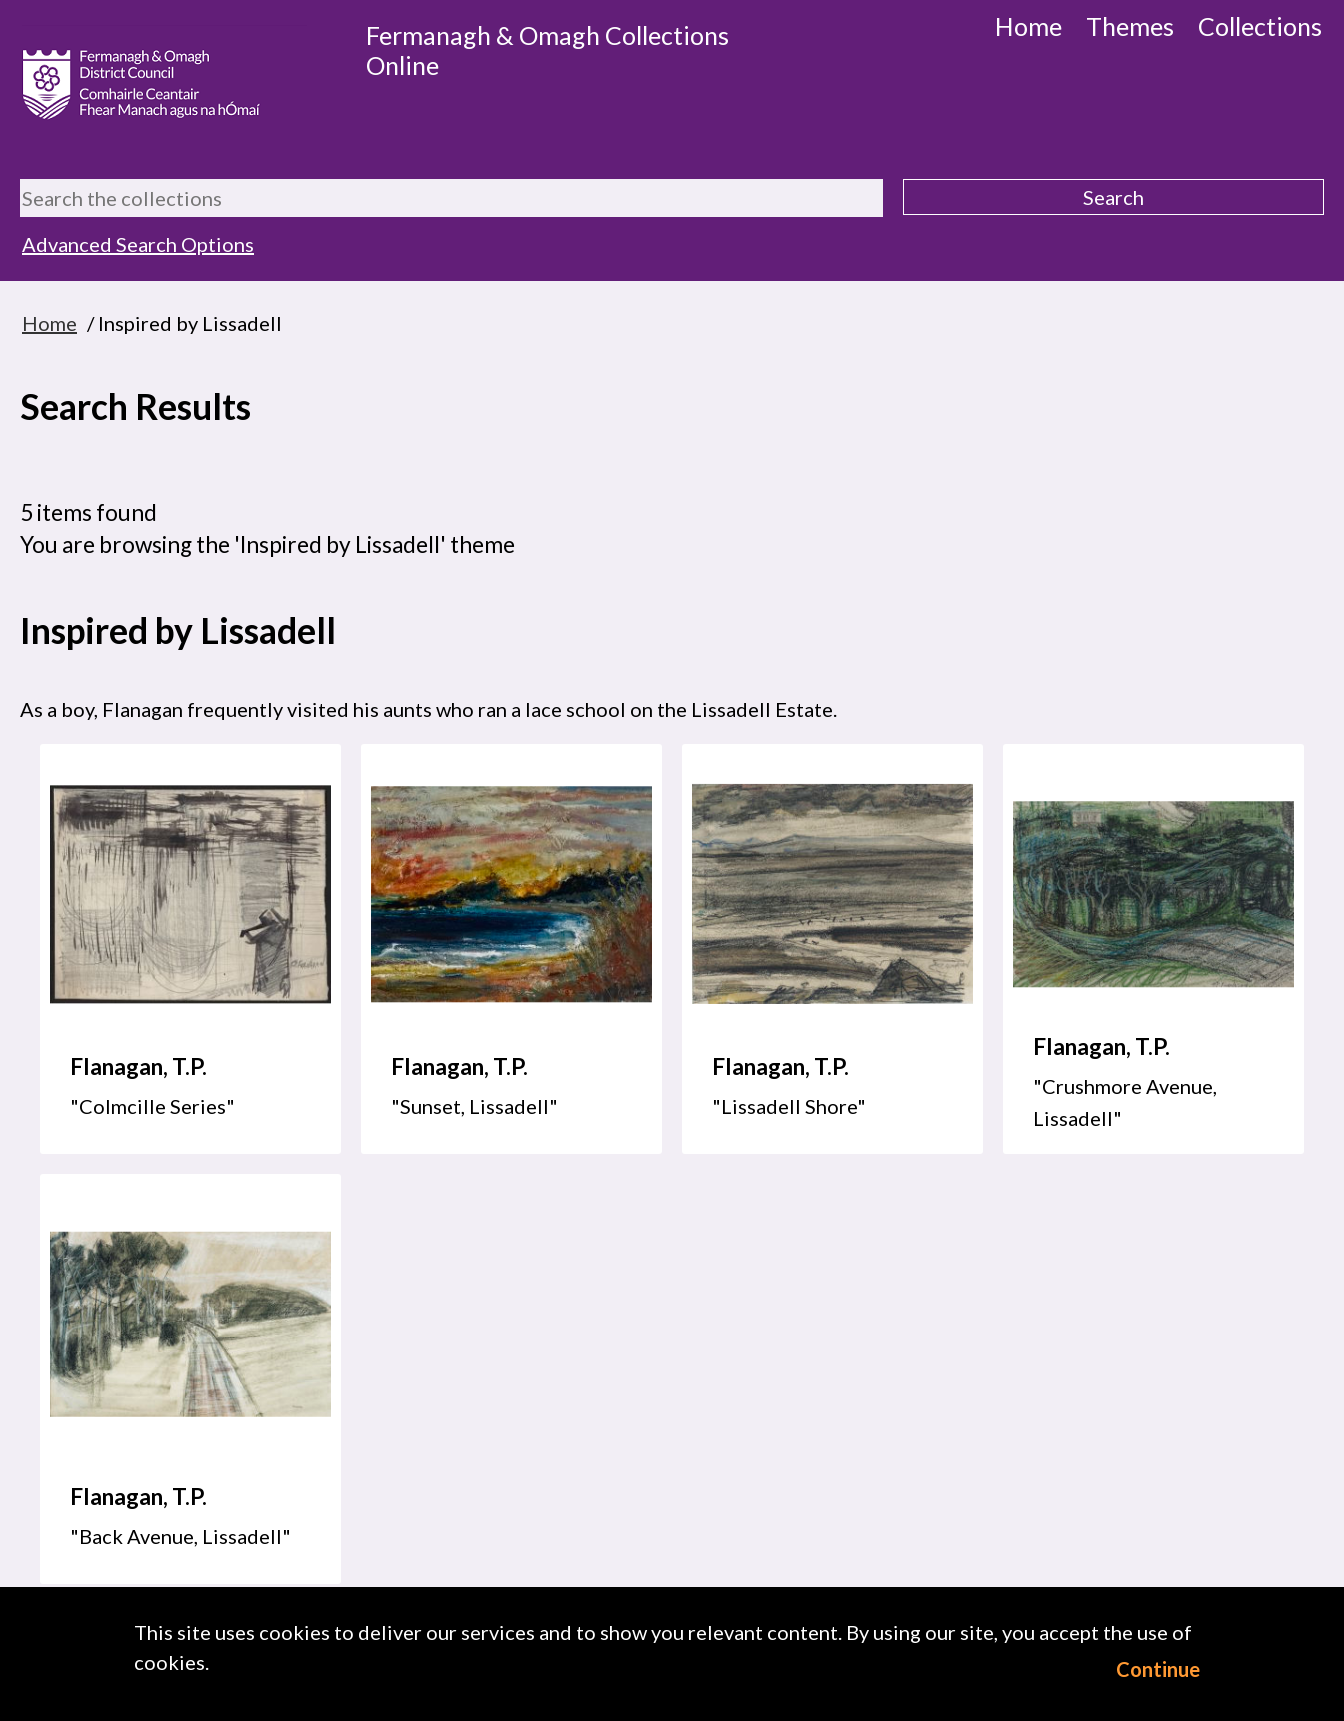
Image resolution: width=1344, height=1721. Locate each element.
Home (1028, 26)
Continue (1158, 1669)
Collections (1260, 26)
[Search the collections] (451, 198)
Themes (1130, 26)
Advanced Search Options (138, 244)
